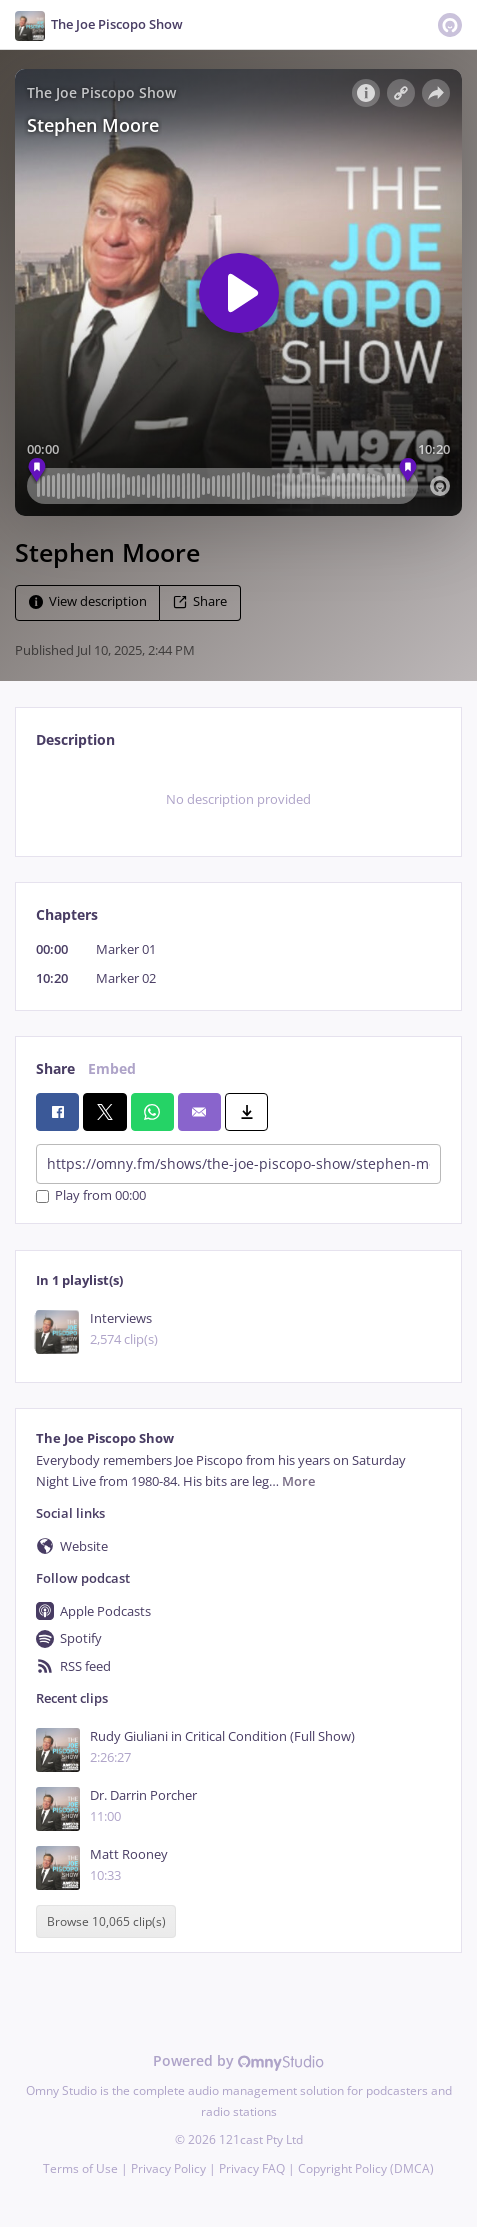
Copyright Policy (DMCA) (366, 2168)
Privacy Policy (168, 2168)
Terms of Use (80, 2168)
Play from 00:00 (91, 1196)
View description (88, 601)
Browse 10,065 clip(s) (106, 1921)
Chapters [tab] (67, 914)
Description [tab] (75, 739)
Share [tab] (55, 1068)
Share (200, 601)
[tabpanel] (238, 800)
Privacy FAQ (252, 2168)
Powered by (238, 2060)
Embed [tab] (112, 1068)
